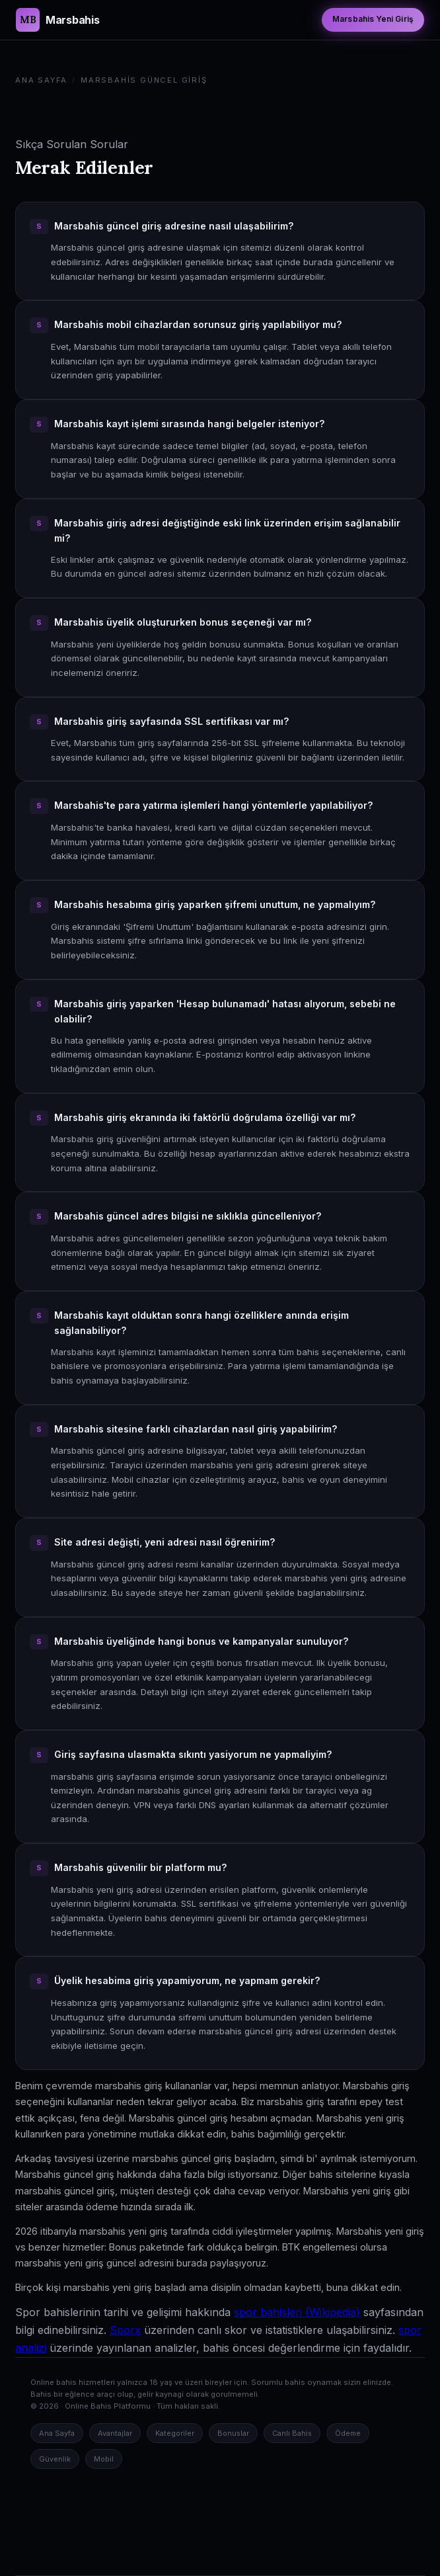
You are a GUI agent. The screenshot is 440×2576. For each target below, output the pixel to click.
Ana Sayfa (41, 80)
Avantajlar (115, 2433)
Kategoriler (174, 2433)
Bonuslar (233, 2433)
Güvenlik (55, 2459)
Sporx (125, 2330)
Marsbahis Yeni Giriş (373, 19)
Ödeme (348, 2433)
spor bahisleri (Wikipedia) (297, 2312)
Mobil (104, 2459)
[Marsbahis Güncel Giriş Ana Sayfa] (57, 20)
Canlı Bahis (292, 2433)
